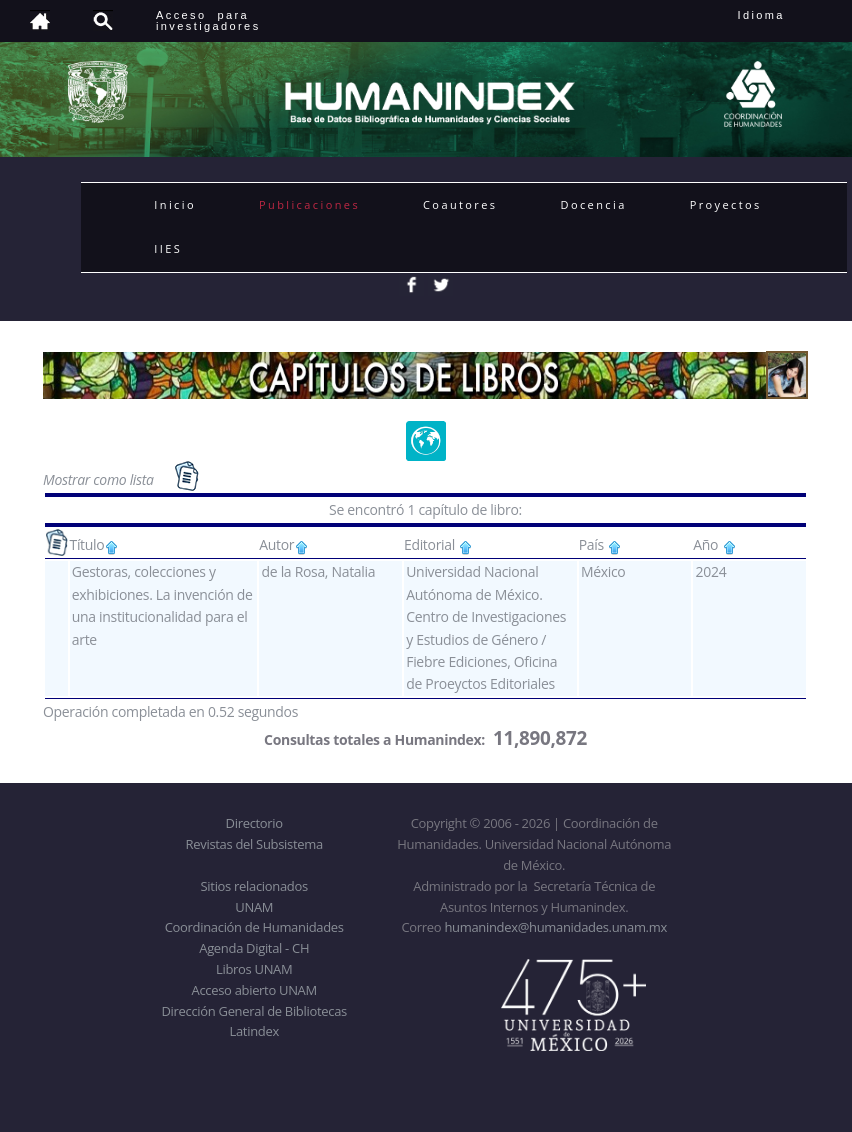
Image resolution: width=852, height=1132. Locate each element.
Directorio (254, 823)
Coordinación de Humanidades (254, 927)
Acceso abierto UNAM (254, 990)
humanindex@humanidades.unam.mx (555, 927)
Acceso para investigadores (208, 20)
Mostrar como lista (100, 479)
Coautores (460, 204)
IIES (168, 248)
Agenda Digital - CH (254, 948)
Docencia (594, 204)
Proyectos (726, 204)
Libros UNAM (254, 969)
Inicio (175, 204)
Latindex (254, 1031)
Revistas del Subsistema (254, 844)
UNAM (254, 907)
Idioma (785, 15)
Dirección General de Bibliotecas (253, 1011)
